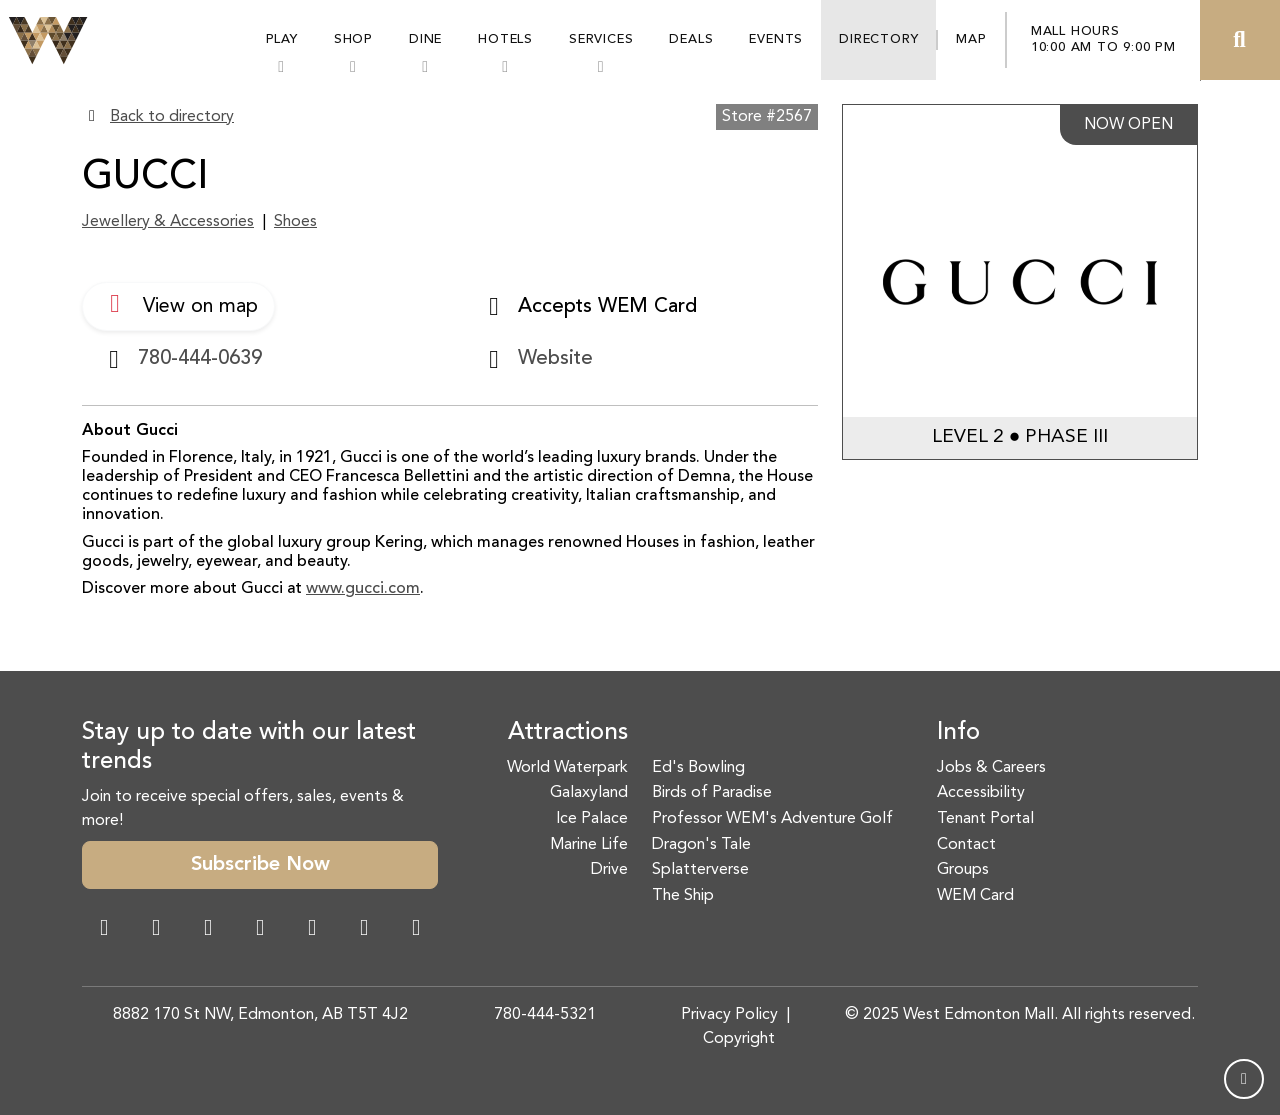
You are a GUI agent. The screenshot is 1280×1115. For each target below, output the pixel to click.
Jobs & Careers (991, 768)
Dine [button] (425, 39)
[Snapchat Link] (208, 930)
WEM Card (975, 896)
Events (776, 39)
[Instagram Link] (156, 930)
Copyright (739, 1039)
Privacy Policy (729, 1015)
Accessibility (981, 793)
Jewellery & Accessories (168, 222)
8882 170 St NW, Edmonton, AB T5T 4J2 (260, 1015)
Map (971, 39)
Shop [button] (353, 39)
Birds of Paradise (712, 793)
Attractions (568, 733)
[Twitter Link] (260, 930)
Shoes (295, 222)
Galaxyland (589, 793)
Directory (878, 39)
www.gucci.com (363, 589)
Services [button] (601, 39)
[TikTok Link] (364, 930)
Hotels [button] (505, 39)
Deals (691, 39)
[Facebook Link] (104, 930)
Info (958, 733)
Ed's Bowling (698, 768)
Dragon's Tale (701, 845)
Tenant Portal (985, 819)
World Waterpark (567, 768)
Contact (966, 845)
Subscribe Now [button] (260, 865)
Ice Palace (592, 819)
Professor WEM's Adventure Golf (772, 819)
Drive (609, 870)
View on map (178, 304)
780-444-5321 (545, 1015)
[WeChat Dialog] (312, 930)
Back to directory (172, 117)
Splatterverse (700, 870)
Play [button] (282, 39)
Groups (963, 870)
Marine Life (589, 845)
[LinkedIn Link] (416, 930)
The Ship (683, 896)
